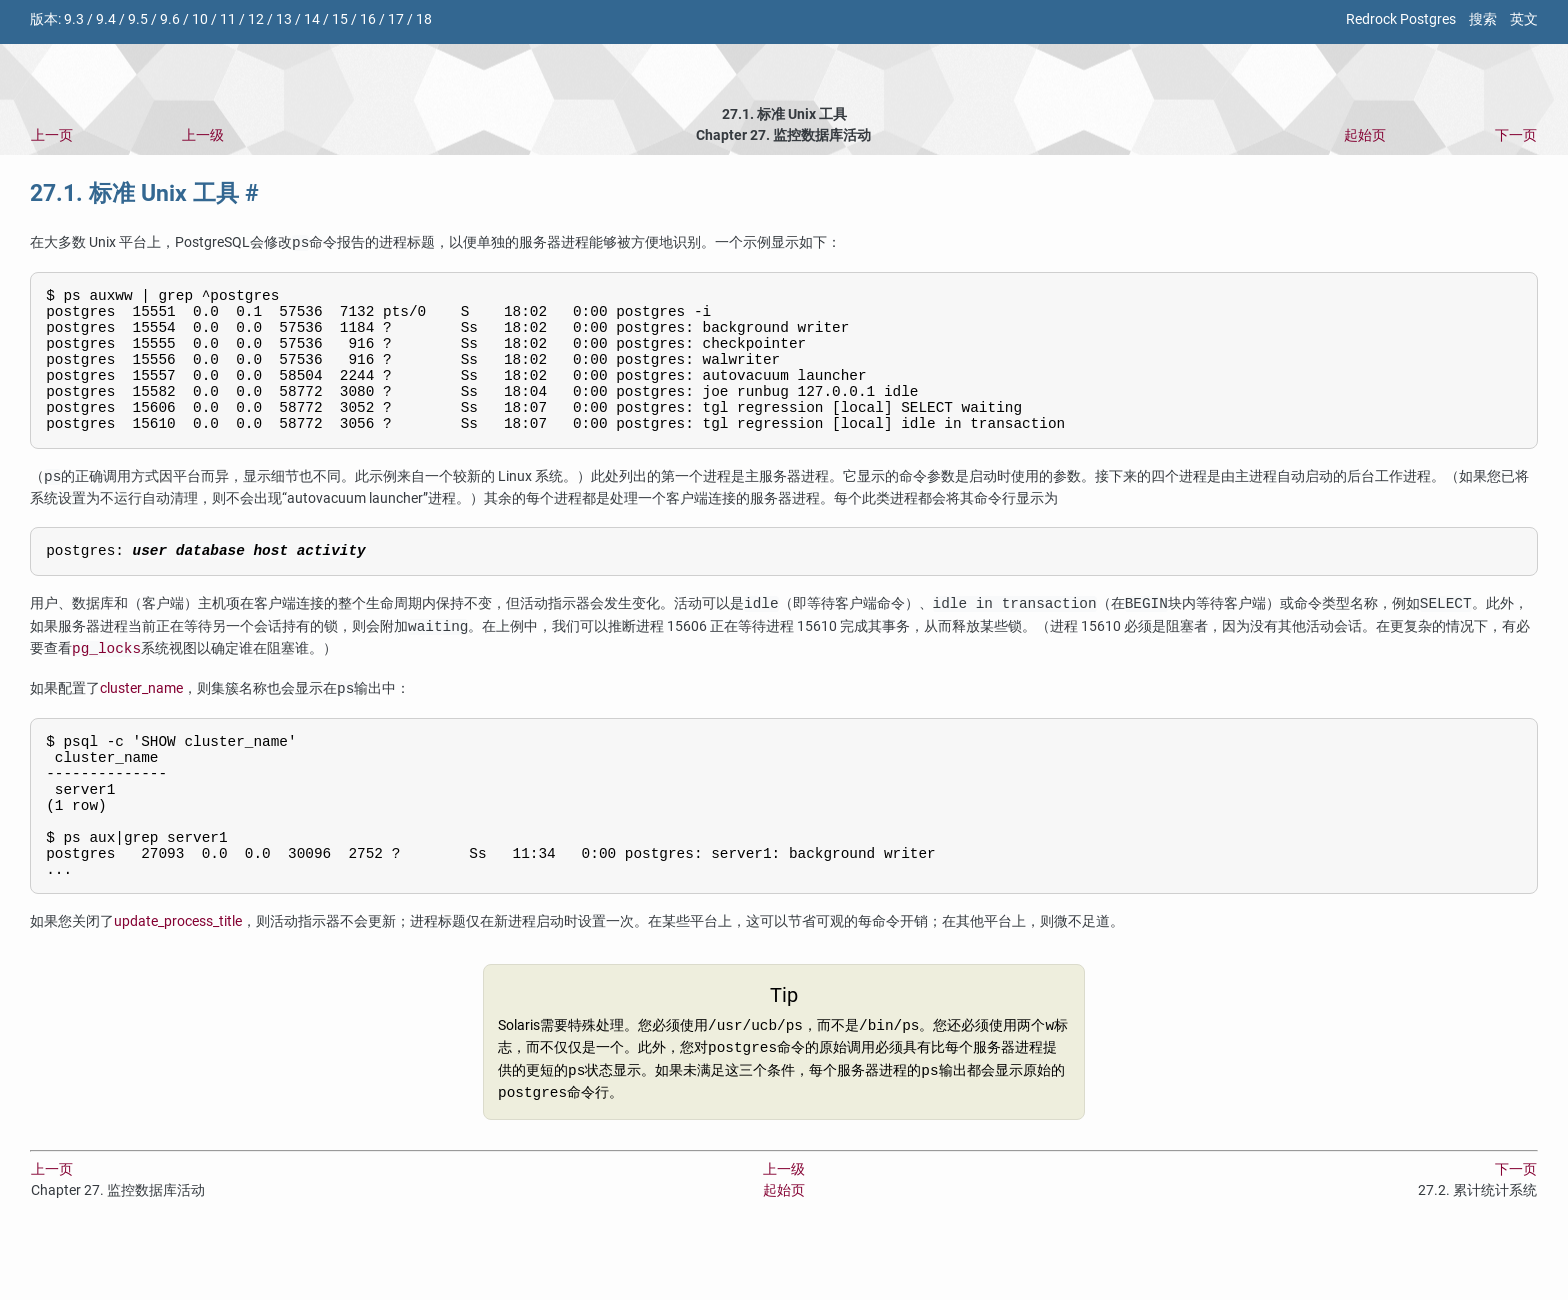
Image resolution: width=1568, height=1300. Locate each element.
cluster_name (141, 720)
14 (312, 19)
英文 (1524, 19)
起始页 (1365, 135)
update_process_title (178, 980)
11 (228, 19)
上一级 (203, 135)
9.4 (106, 19)
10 (200, 19)
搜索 (1483, 19)
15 (340, 19)
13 (284, 19)
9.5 (138, 19)
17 (396, 19)
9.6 (170, 19)
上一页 (52, 135)
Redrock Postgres (1401, 19)
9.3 (74, 19)
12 (256, 19)
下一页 (1516, 135)
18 (424, 19)
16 (368, 19)
